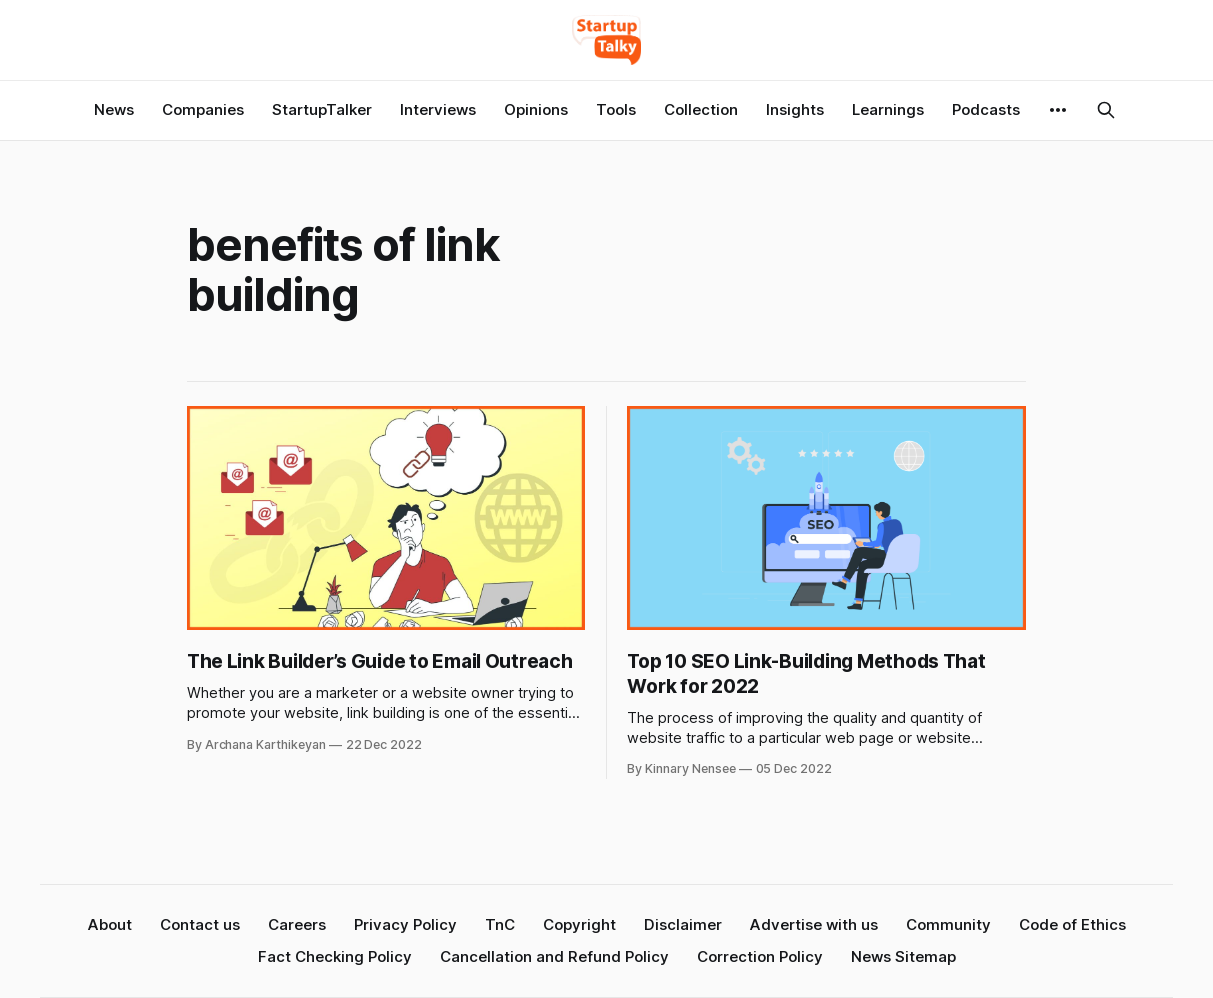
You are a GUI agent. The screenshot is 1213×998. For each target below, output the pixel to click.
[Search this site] (1106, 110)
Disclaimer (683, 924)
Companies (203, 109)
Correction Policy (760, 956)
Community (948, 924)
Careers (297, 924)
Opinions (536, 109)
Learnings (888, 109)
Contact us (200, 924)
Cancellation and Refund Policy (554, 956)
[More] (1058, 110)
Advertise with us (814, 924)
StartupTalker (322, 109)
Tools (616, 109)
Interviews (438, 109)
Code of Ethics (1072, 924)
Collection (701, 109)
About (110, 924)
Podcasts (986, 109)
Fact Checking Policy (335, 956)
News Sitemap (903, 956)
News (114, 109)
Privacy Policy (405, 924)
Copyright (579, 924)
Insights (795, 109)
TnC (500, 924)
